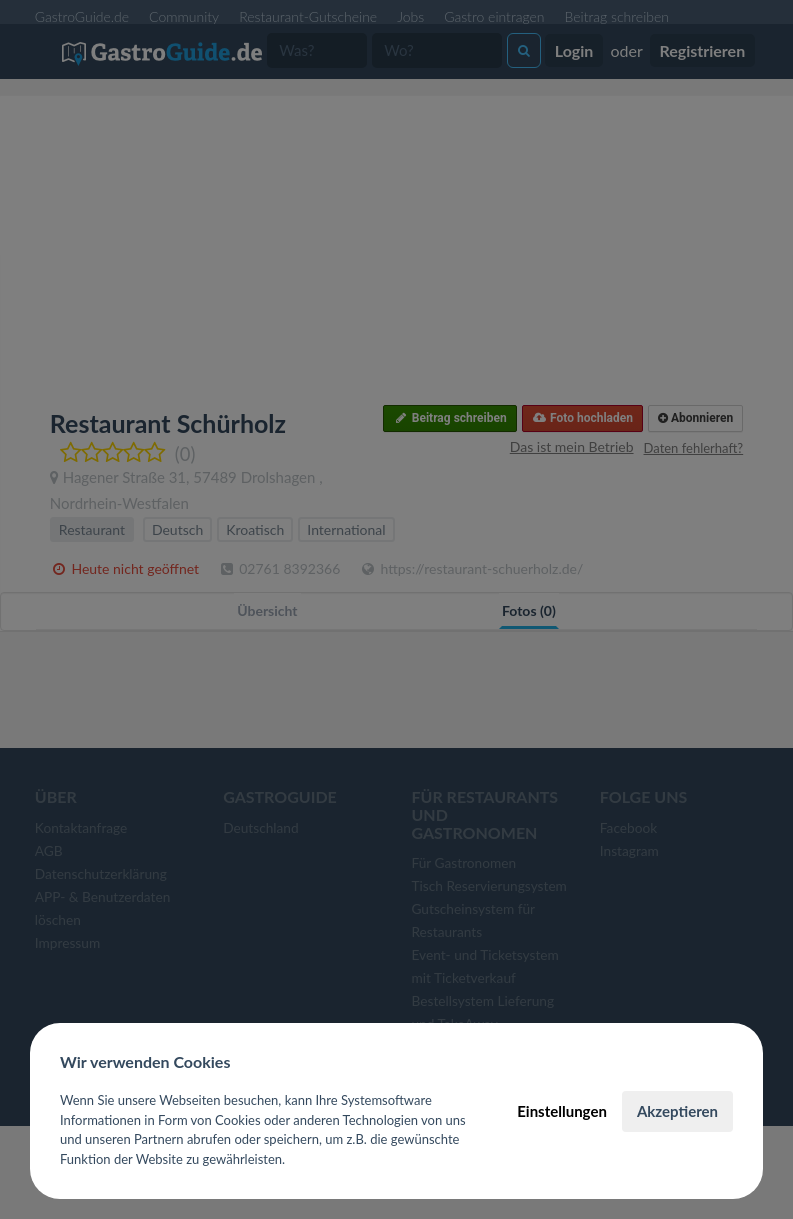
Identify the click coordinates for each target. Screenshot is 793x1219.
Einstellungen (562, 1111)
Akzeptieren (677, 1111)
